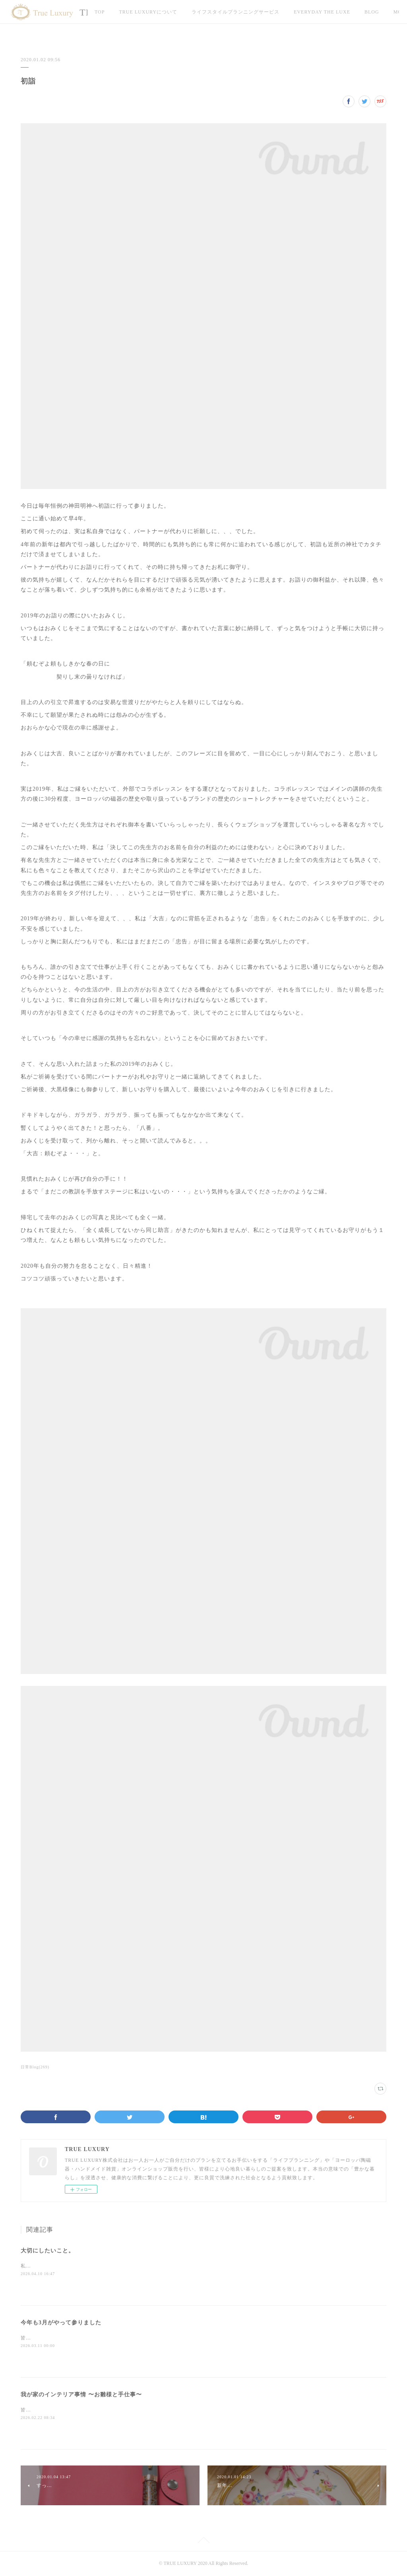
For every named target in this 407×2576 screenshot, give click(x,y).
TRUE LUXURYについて (148, 12)
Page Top (203, 2541)
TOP (100, 12)
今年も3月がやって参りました (61, 2323)
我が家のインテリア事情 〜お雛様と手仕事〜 (81, 2395)
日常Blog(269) (35, 2067)
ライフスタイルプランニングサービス (235, 12)
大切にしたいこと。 (47, 2251)
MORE (372, 12)
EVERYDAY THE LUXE (322, 12)
